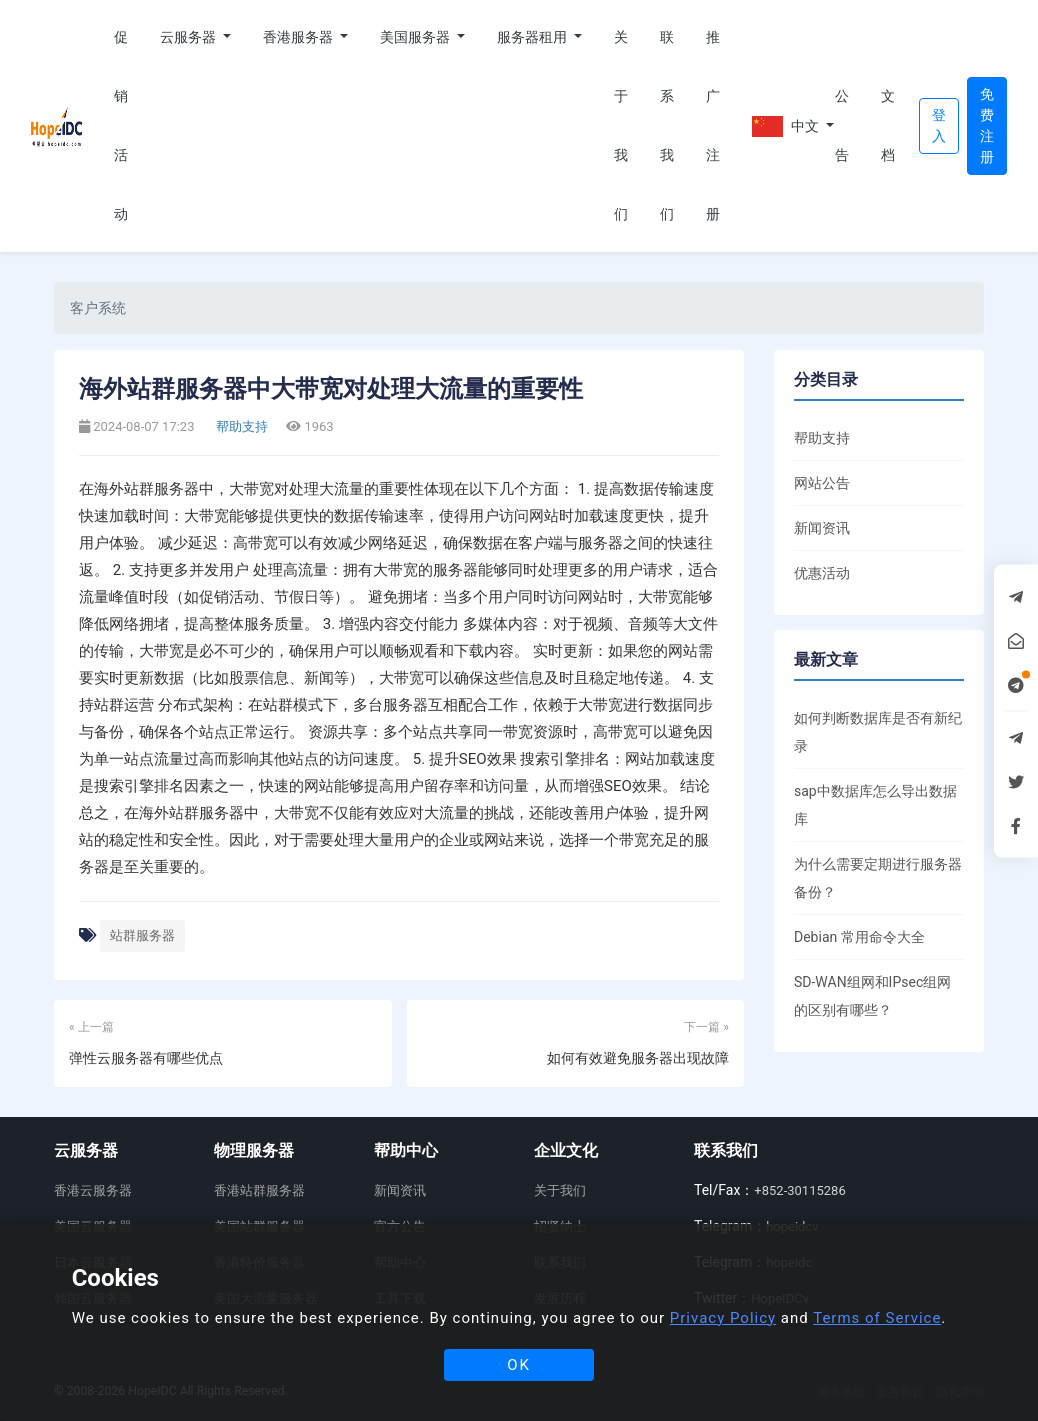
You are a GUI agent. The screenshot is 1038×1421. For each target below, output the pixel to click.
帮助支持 (240, 426)
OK (519, 1365)
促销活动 (121, 125)
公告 (842, 125)
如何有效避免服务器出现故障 (638, 1058)
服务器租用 (533, 37)
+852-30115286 (799, 1190)
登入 (939, 125)
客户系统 (98, 308)
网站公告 (822, 483)
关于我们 (621, 125)
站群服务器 (142, 935)
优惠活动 (822, 573)
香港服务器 (299, 37)
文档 (888, 125)
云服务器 (189, 37)
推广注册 (713, 125)
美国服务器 (416, 37)
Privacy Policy (723, 1318)
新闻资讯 (822, 528)
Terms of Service (877, 1318)
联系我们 (667, 125)
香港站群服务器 (259, 1190)
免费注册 (987, 125)
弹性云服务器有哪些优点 (146, 1058)
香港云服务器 (93, 1190)
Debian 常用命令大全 (859, 937)
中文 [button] (785, 126)
